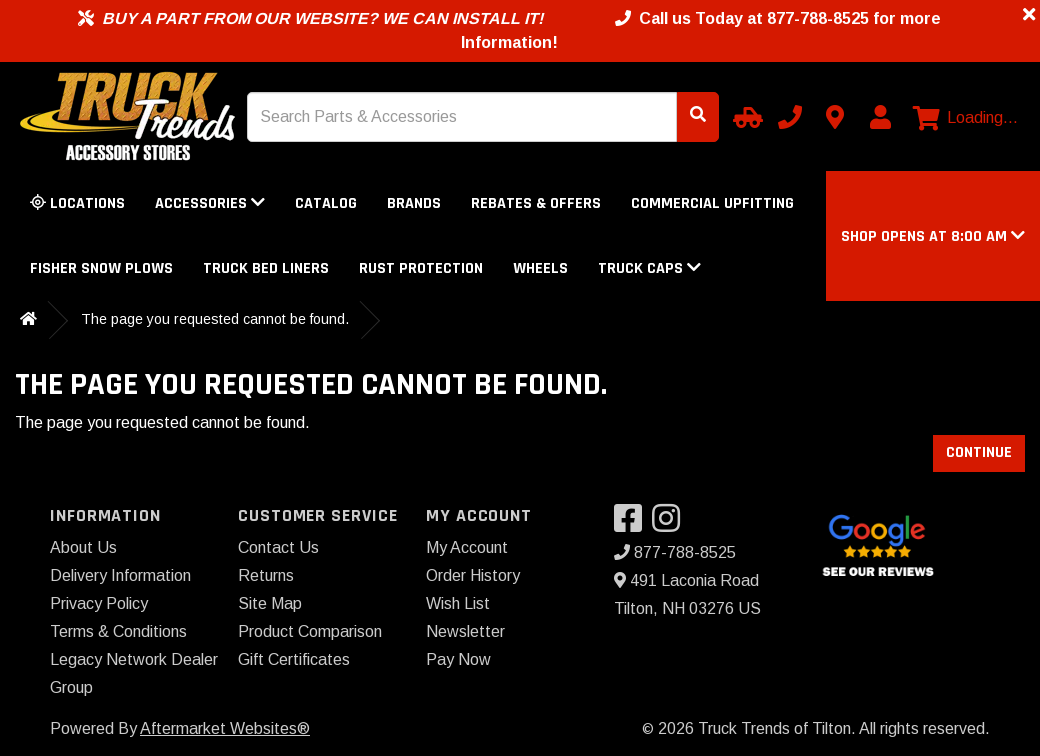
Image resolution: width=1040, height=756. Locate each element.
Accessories (210, 203)
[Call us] (790, 117)
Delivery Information (120, 575)
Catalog (326, 203)
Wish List (458, 603)
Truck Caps (649, 268)
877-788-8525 (675, 552)
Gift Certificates (294, 659)
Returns (266, 575)
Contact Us (278, 547)
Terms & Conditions (118, 631)
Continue (979, 452)
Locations (77, 203)
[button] (933, 236)
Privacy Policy (99, 603)
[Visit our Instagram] (671, 524)
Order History (473, 575)
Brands (414, 203)
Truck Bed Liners (266, 268)
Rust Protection (421, 268)
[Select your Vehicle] (745, 117)
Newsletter (465, 631)
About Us (83, 547)
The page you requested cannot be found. (215, 319)
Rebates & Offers (536, 203)
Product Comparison (310, 631)
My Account (467, 547)
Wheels (540, 268)
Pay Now (458, 659)
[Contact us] (835, 117)
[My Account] (880, 117)
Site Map (270, 603)
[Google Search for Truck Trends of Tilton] (877, 543)
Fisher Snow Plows (101, 268)
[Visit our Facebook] (633, 524)
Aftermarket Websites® (225, 728)
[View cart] (965, 118)
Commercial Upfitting (712, 203)
